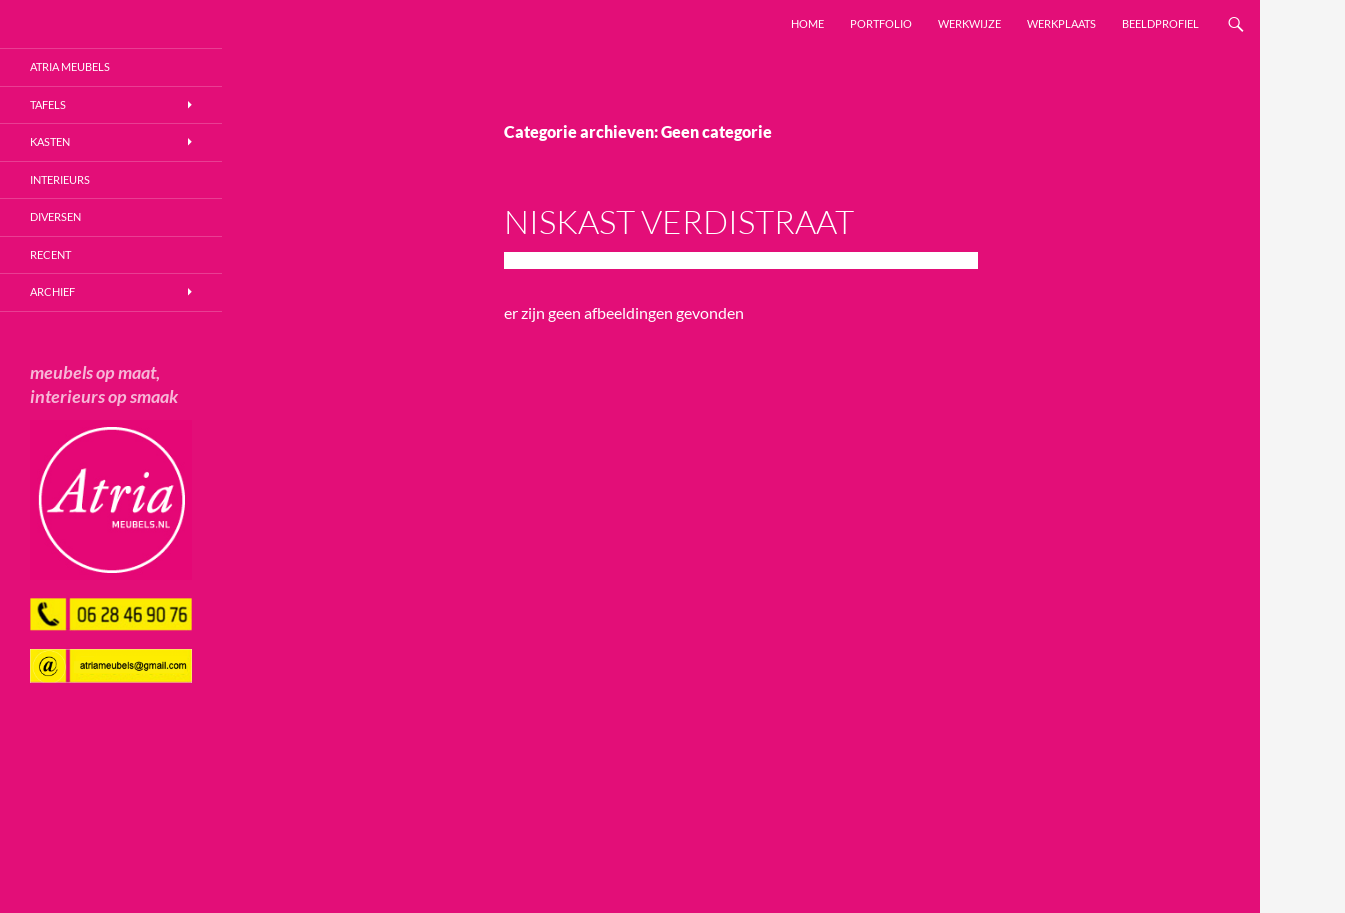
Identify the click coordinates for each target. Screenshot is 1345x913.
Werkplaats (1061, 23)
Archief (52, 291)
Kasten (50, 141)
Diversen (55, 216)
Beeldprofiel (1160, 23)
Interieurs (60, 179)
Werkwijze (969, 23)
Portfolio (881, 23)
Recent (50, 254)
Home (807, 23)
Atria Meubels (70, 66)
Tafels (48, 104)
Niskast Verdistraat (679, 221)
